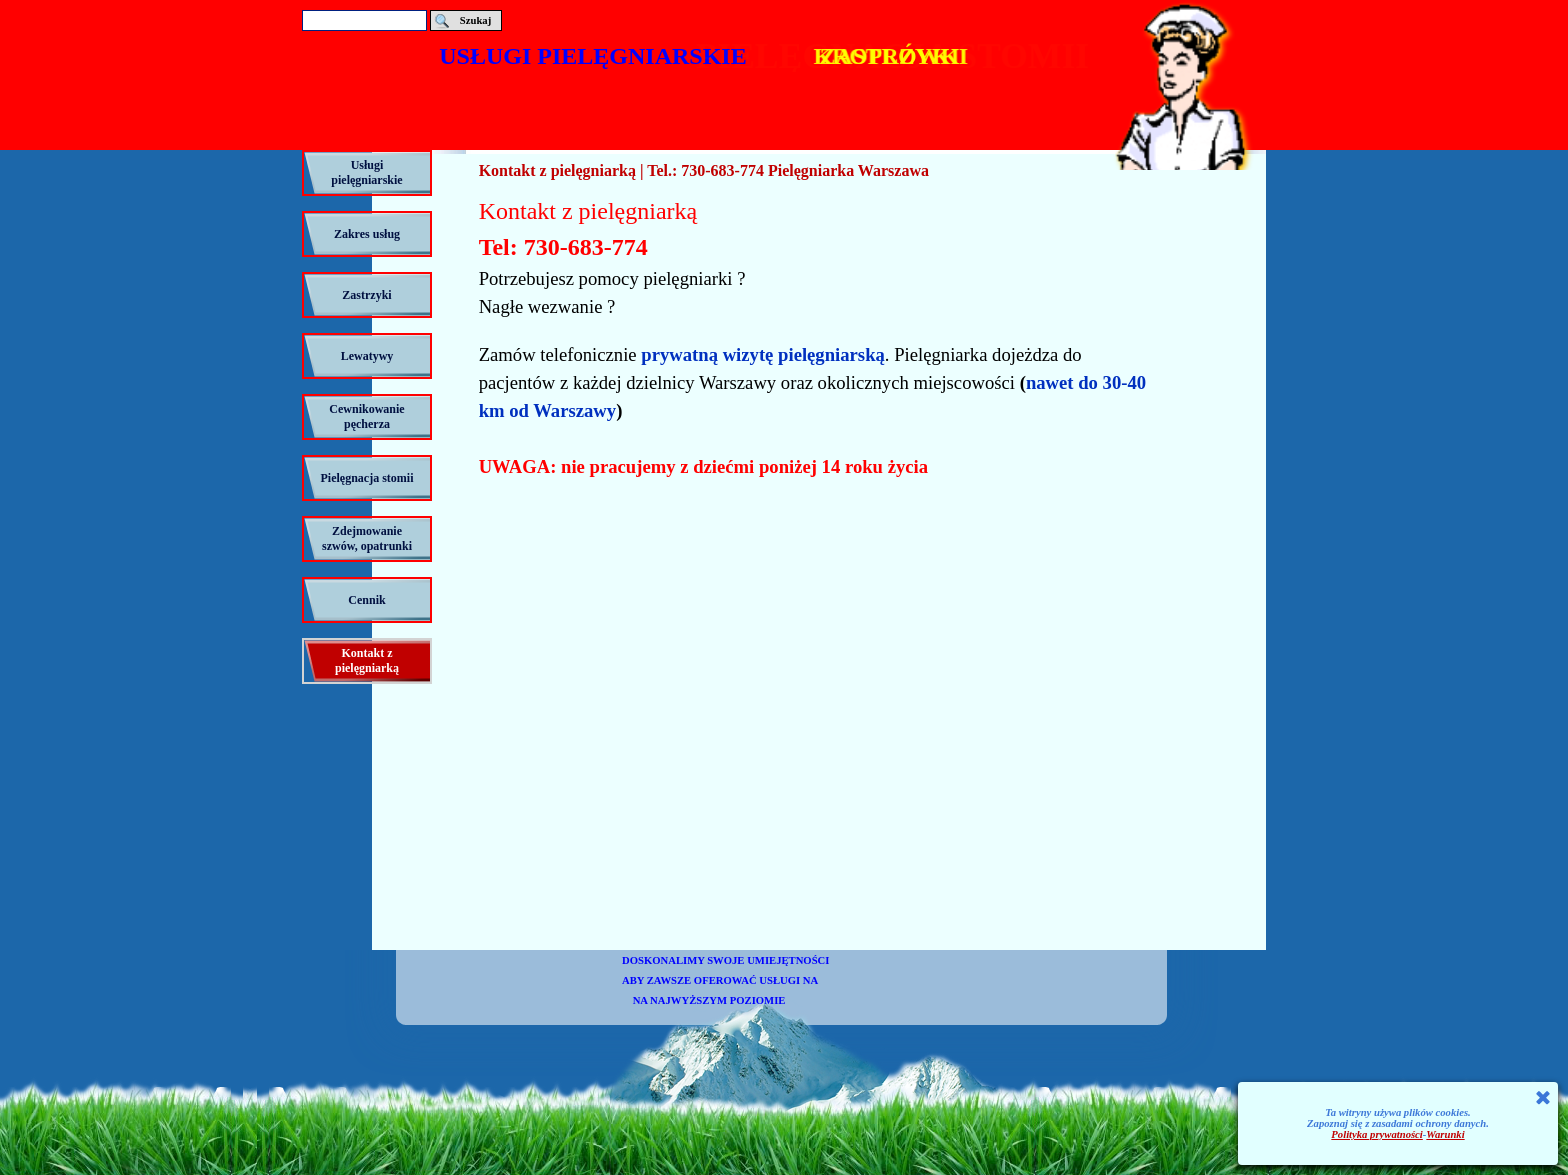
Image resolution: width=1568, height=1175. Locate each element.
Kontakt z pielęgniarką (367, 660)
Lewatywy (367, 356)
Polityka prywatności (1376, 1134)
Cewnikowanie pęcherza (366, 416)
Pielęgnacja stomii (367, 478)
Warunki (1445, 1134)
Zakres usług (367, 234)
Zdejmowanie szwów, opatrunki (367, 538)
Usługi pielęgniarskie (366, 172)
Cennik (366, 600)
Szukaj (475, 20)
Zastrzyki (366, 295)
